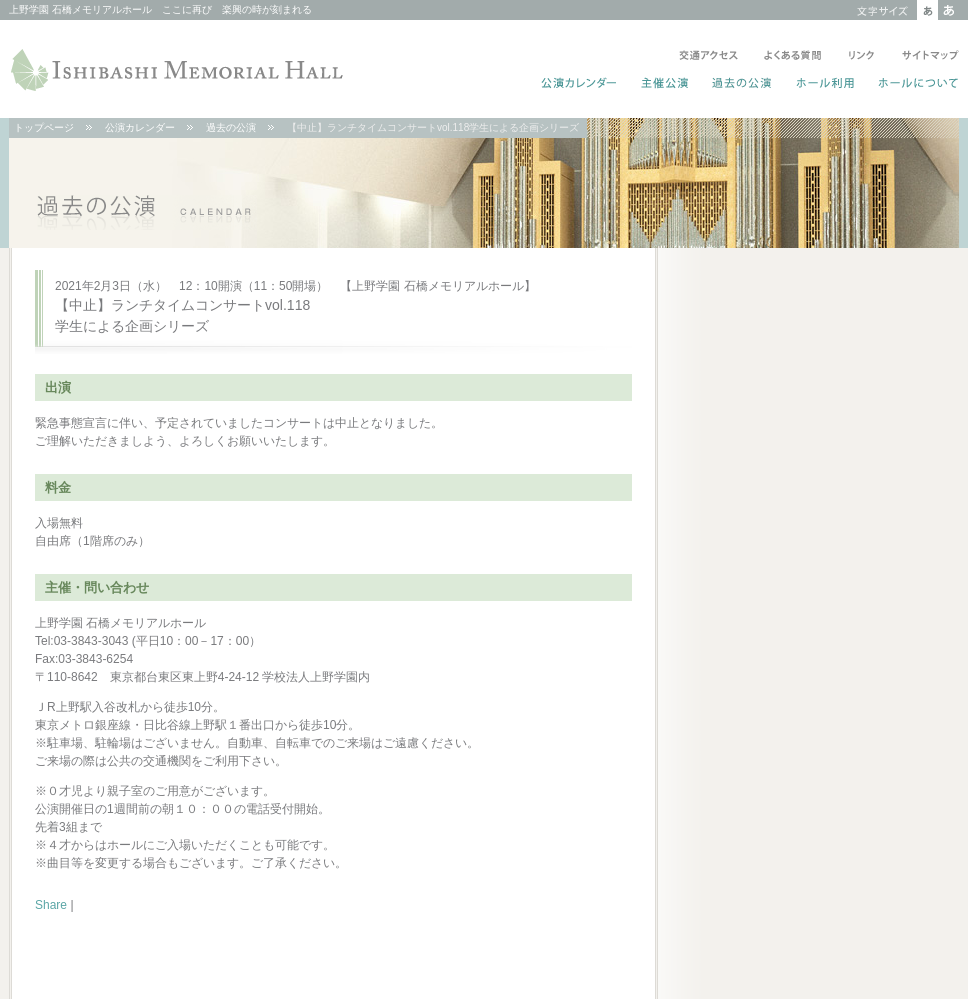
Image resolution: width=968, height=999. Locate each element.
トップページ (44, 127)
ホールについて (914, 85)
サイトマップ (926, 57)
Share (51, 905)
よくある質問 (793, 57)
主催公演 (665, 85)
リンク (861, 57)
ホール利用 (825, 85)
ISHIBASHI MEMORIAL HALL (179, 70)
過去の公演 (742, 85)
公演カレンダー (579, 85)
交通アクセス (708, 57)
